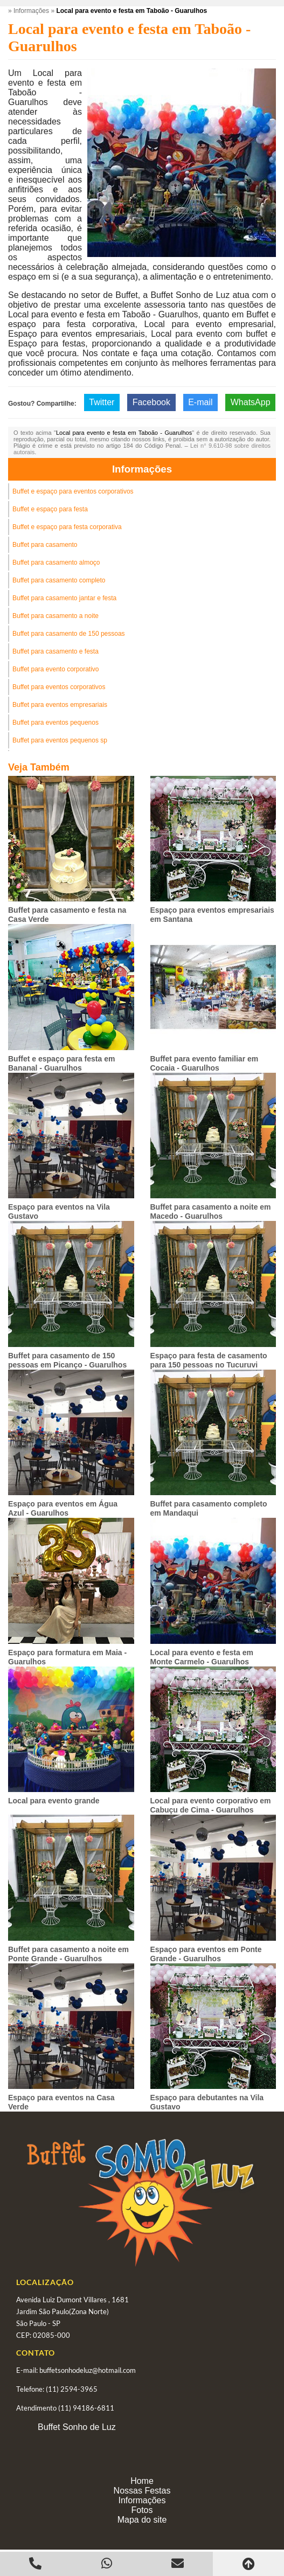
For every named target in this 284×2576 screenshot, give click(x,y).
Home (142, 2480)
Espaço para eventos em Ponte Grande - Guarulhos (206, 1954)
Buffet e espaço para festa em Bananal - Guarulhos (61, 1063)
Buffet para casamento (45, 544)
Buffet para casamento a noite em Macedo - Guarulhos (210, 1211)
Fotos (142, 2510)
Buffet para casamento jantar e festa (64, 598)
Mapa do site (142, 2519)
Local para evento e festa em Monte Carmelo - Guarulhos (201, 1657)
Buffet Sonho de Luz (77, 2427)
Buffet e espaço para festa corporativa (67, 527)
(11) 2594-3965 (72, 2389)
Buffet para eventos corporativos (59, 687)
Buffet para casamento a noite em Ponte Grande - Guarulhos (68, 1954)
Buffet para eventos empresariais (59, 705)
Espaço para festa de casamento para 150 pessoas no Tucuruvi (208, 1360)
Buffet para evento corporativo (55, 669)
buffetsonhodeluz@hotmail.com (87, 2370)
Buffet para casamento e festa (55, 651)
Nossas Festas (142, 2490)
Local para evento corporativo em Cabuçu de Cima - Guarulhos (210, 1805)
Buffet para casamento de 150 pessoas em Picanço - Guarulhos (67, 1360)
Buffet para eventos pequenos (55, 722)
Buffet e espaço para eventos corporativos (73, 491)
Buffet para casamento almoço (56, 562)
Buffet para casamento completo (59, 580)
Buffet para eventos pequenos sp (59, 740)
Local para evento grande (54, 1800)
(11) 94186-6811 (86, 2408)
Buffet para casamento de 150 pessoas (68, 633)
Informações (142, 469)
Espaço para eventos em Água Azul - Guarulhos (62, 1508)
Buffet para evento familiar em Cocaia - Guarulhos (204, 1063)
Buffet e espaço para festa (50, 509)
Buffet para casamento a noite (55, 616)
